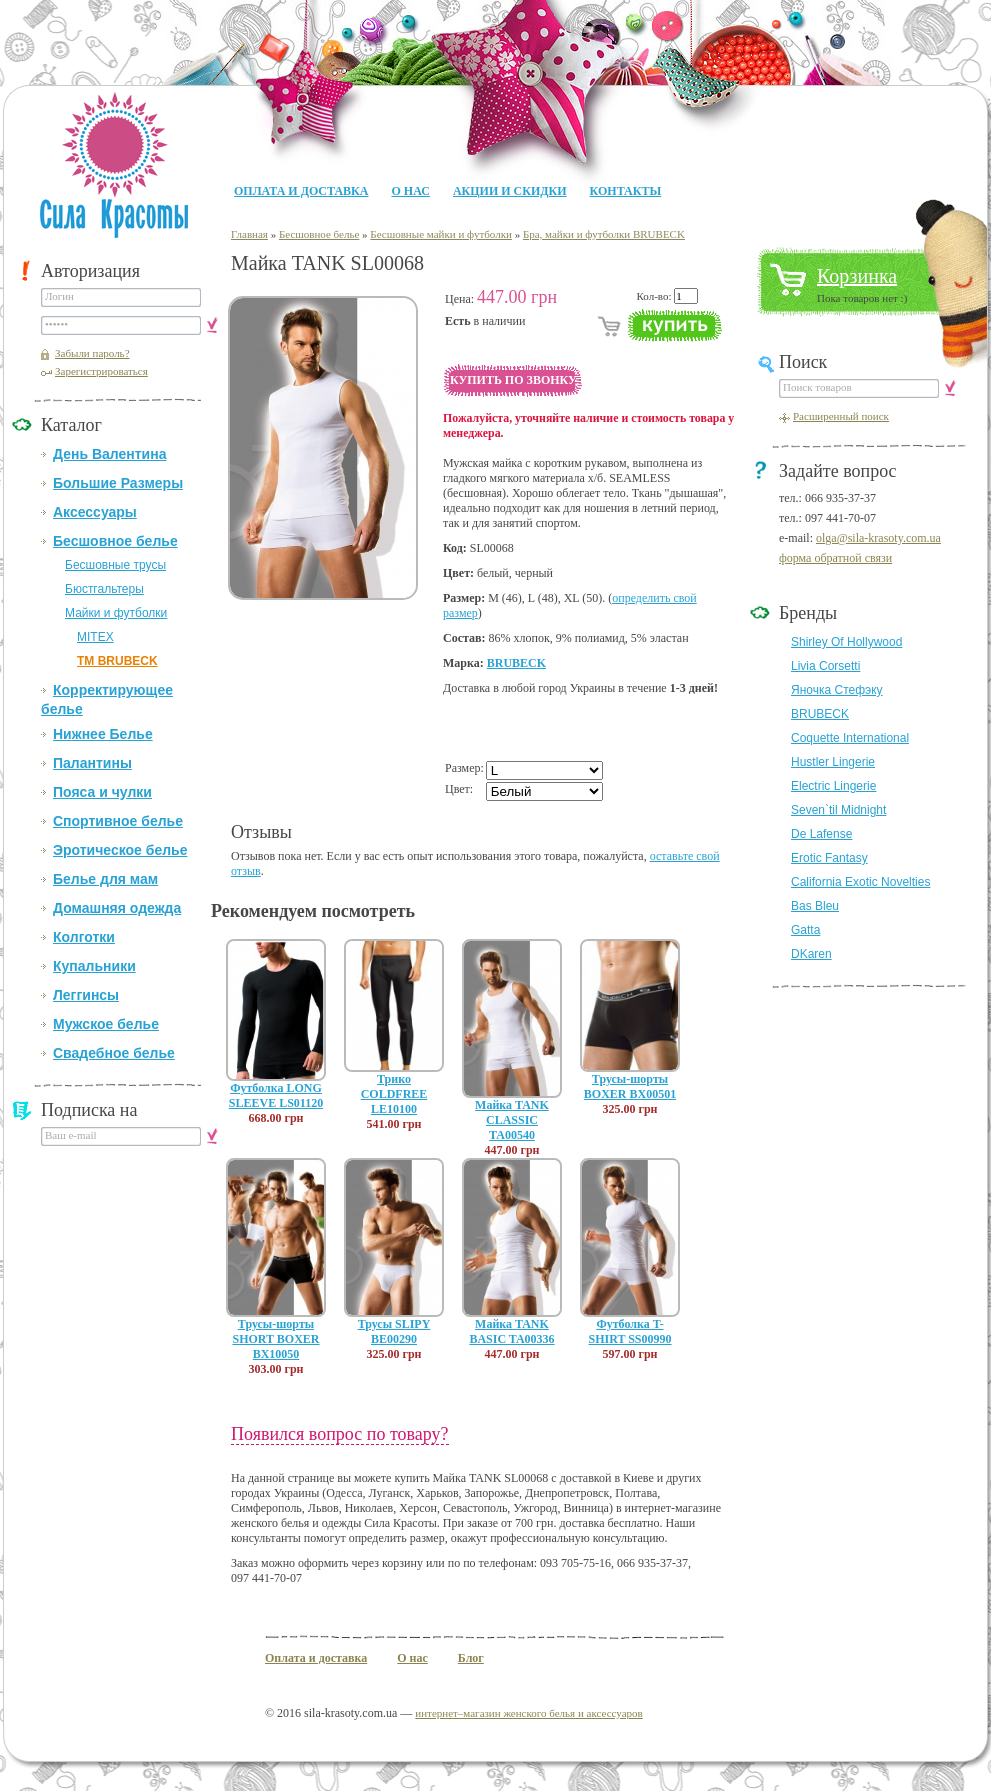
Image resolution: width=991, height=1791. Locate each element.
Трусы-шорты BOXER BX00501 (630, 1086)
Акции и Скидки (510, 191)
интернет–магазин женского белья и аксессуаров (528, 1713)
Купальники (94, 966)
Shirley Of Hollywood (846, 642)
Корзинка (857, 276)
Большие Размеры (118, 483)
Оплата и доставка (301, 191)
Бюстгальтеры (104, 589)
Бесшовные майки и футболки (441, 234)
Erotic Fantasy (829, 858)
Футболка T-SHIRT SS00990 (629, 1331)
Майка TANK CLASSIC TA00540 (512, 1120)
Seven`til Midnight (838, 810)
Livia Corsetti (825, 666)
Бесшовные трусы (115, 565)
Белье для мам (105, 879)
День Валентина (109, 454)
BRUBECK (516, 663)
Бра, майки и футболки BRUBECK (604, 234)
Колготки (84, 937)
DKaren (811, 954)
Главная (249, 234)
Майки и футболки (116, 613)
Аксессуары (95, 512)
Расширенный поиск (841, 416)
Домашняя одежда (117, 908)
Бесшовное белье (115, 541)
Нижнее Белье (103, 734)
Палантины (92, 763)
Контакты (626, 191)
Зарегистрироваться (101, 371)
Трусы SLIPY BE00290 (394, 1331)
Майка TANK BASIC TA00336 (511, 1331)
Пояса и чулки (102, 792)
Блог (471, 1658)
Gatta (805, 930)
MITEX (95, 637)
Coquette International (850, 738)
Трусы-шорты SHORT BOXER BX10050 (275, 1339)
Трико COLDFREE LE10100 (394, 1094)
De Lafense (821, 834)
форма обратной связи (835, 558)
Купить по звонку (513, 380)
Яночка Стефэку (837, 690)
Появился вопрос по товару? (340, 1434)
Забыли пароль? (92, 353)
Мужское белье (106, 1024)
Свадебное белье (114, 1053)
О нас (410, 191)
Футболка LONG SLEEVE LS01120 (276, 1095)
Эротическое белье (120, 850)
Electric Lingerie (833, 786)
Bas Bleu (815, 906)
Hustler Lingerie (833, 762)
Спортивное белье (118, 821)
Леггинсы (86, 995)
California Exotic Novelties (860, 882)
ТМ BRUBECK (117, 661)
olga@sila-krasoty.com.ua (878, 538)
